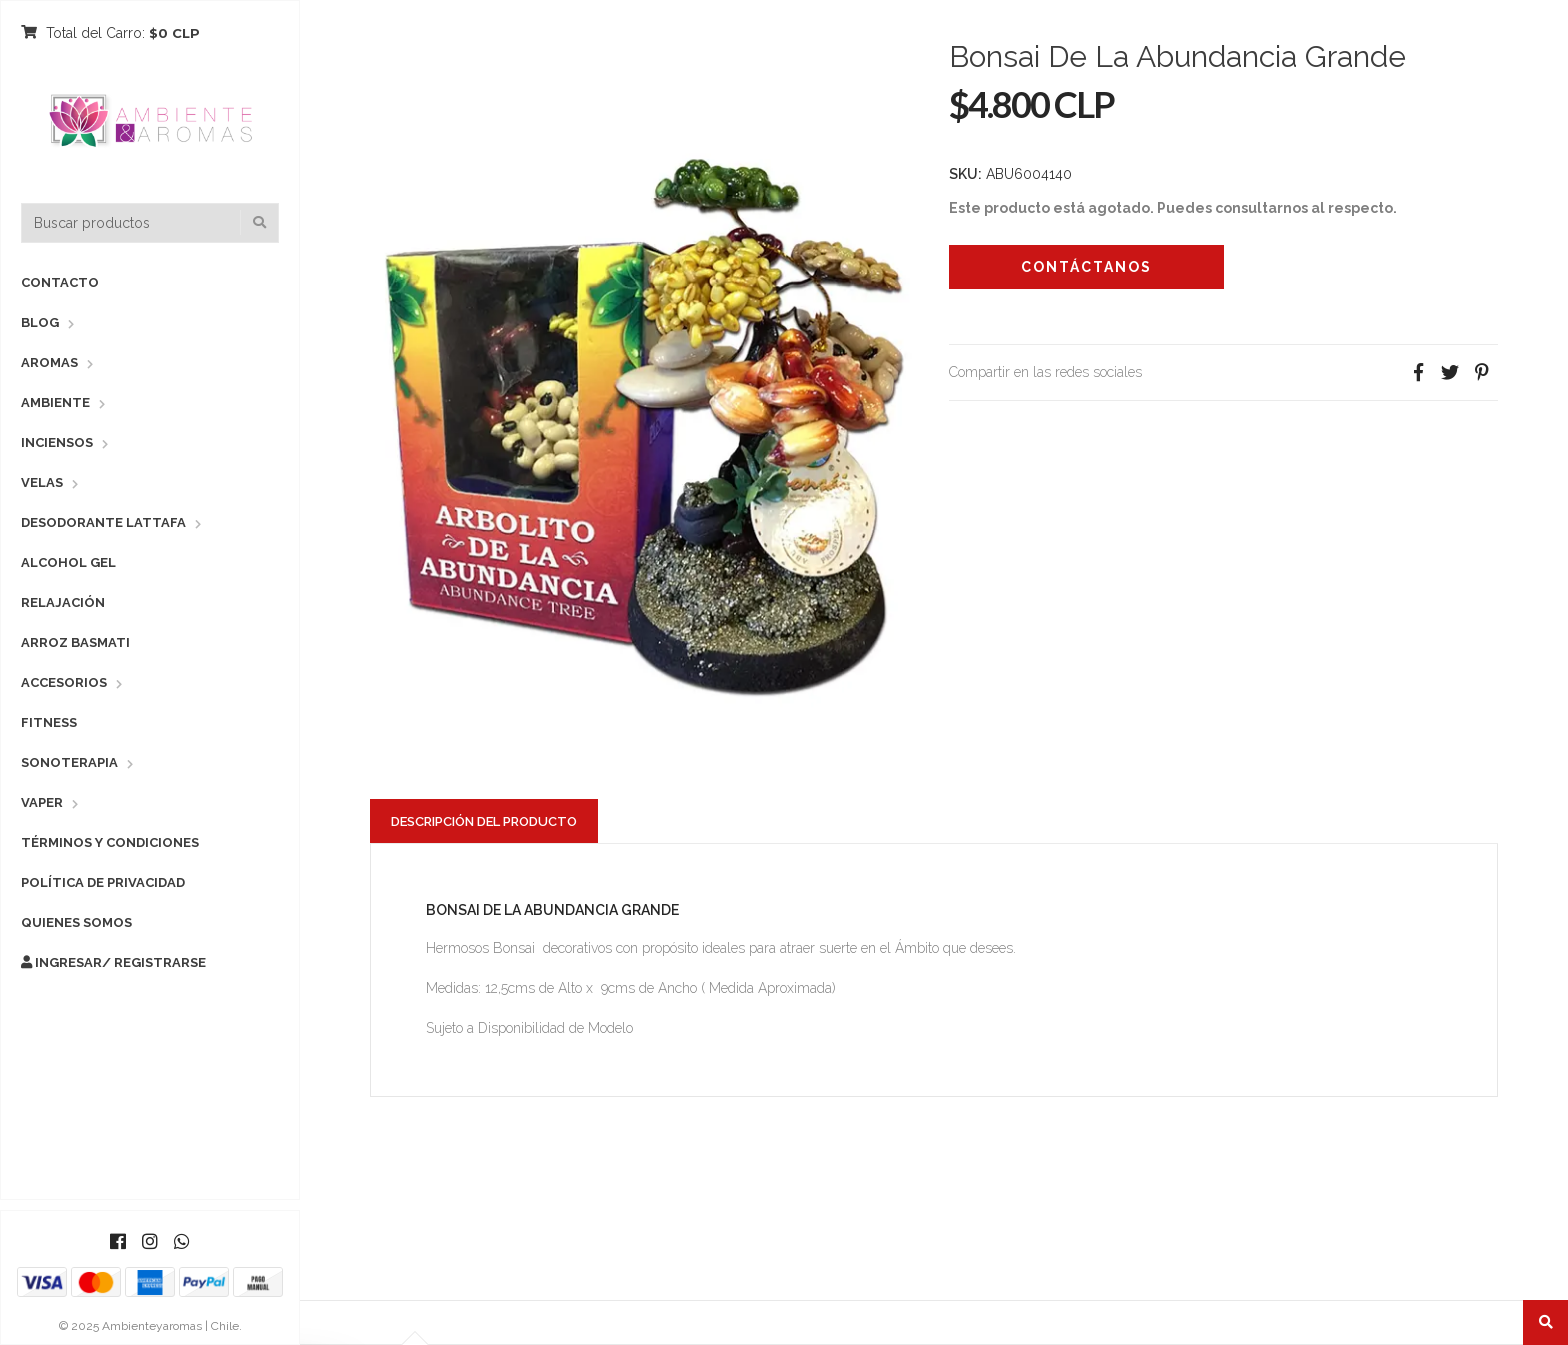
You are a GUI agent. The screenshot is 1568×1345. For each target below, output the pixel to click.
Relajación (63, 602)
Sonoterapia (69, 762)
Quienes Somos (76, 922)
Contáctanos (1086, 267)
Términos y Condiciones (110, 842)
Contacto (60, 282)
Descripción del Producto (484, 821)
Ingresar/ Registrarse (113, 962)
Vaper (42, 802)
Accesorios (64, 682)
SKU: (965, 174)
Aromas (49, 362)
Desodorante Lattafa (103, 522)
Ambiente (55, 402)
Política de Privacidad (103, 882)
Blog (40, 322)
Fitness (49, 722)
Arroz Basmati (75, 642)
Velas (42, 482)
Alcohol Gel (68, 562)
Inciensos (57, 442)
